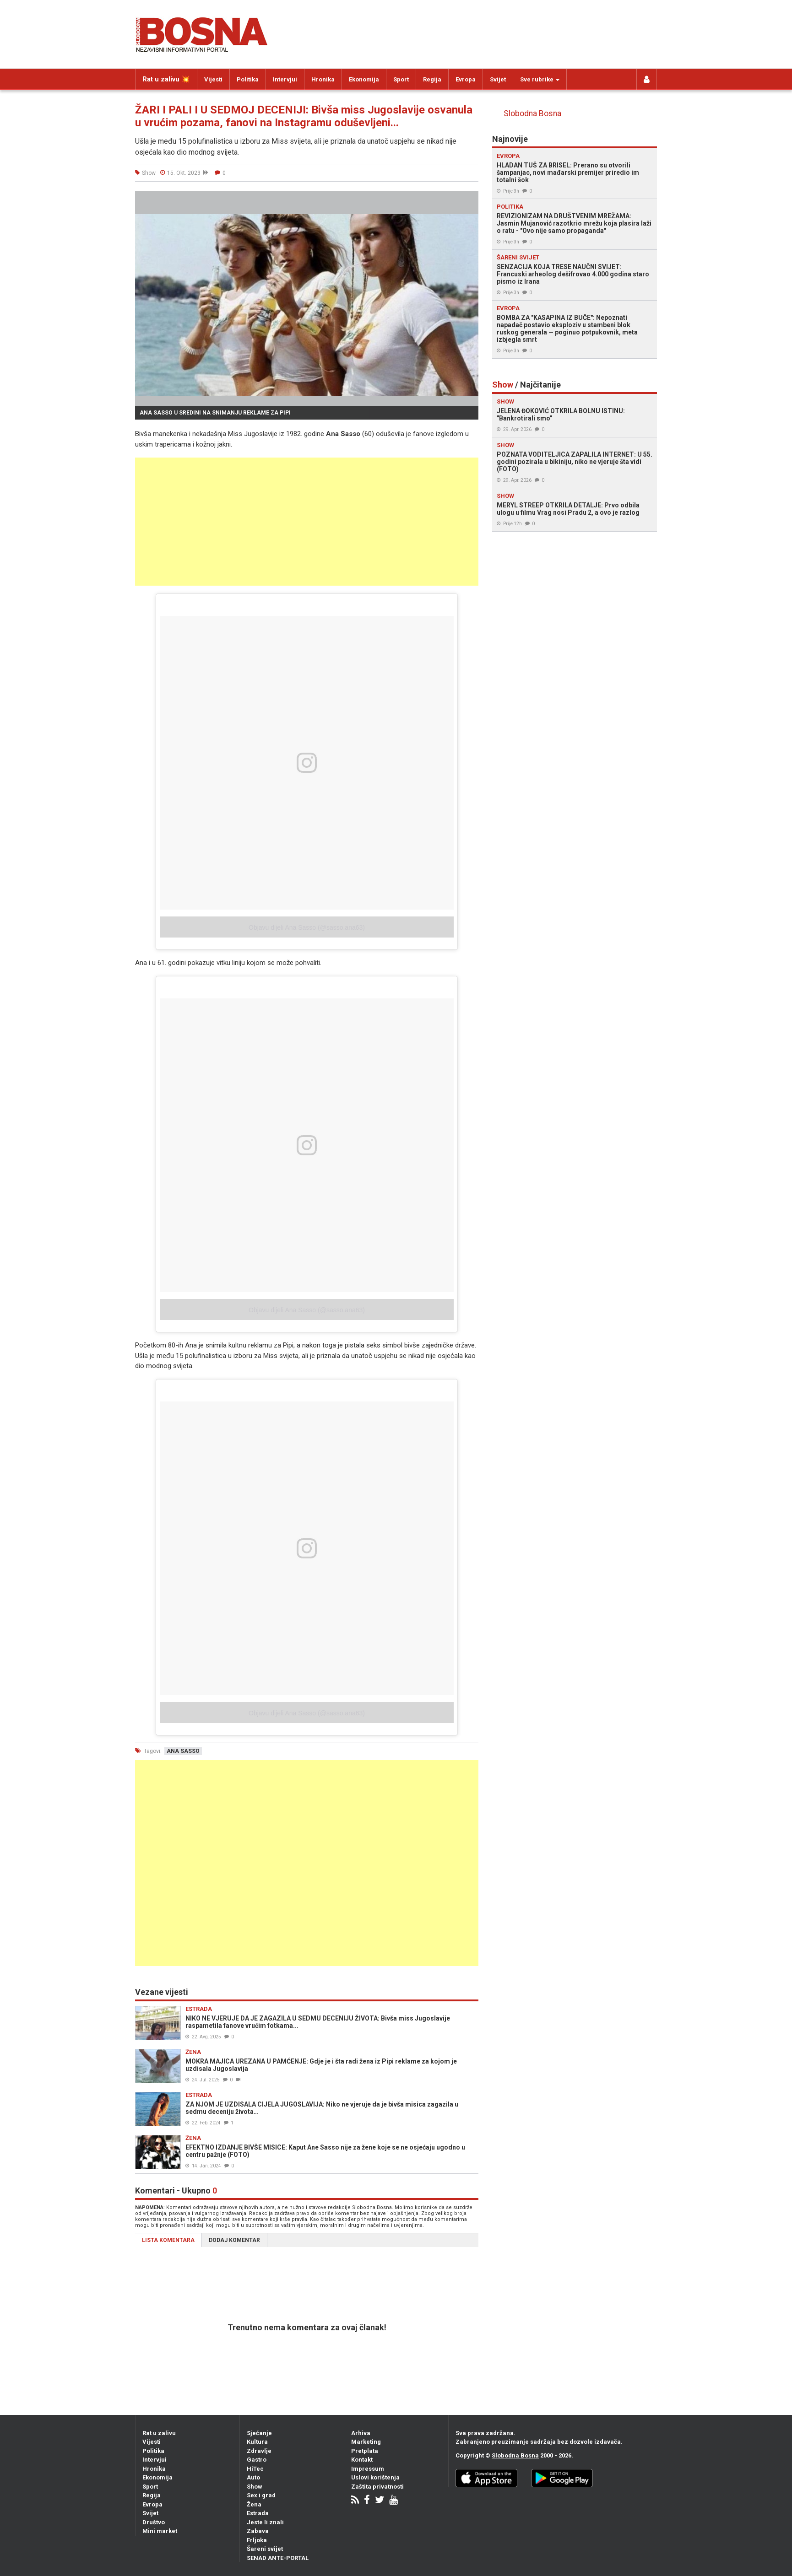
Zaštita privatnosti (377, 2486)
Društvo (153, 2522)
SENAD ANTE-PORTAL (278, 2557)
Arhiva (360, 2433)
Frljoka (257, 2540)
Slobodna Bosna (532, 113)
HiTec (255, 2468)
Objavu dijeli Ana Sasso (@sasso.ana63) (307, 927)
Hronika (323, 79)
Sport (401, 79)
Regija (432, 79)
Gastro (256, 2459)
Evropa (466, 79)
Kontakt (362, 2459)
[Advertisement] (306, 522)
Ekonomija (364, 79)
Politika (248, 79)
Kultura (257, 2441)
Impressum (367, 2468)
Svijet (498, 79)
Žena (254, 2504)
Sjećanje (259, 2433)
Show (254, 2486)
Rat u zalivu (159, 2433)
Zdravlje (259, 2450)
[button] (470, 199)
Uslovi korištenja (375, 2477)
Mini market (159, 2530)
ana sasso (183, 1751)
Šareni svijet (265, 2548)
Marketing (366, 2441)
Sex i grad (261, 2495)
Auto (253, 2477)
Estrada (258, 2513)
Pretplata (364, 2450)
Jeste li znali (265, 2522)
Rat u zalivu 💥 (166, 79)
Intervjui (285, 79)
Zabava (258, 2530)
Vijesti (213, 79)
